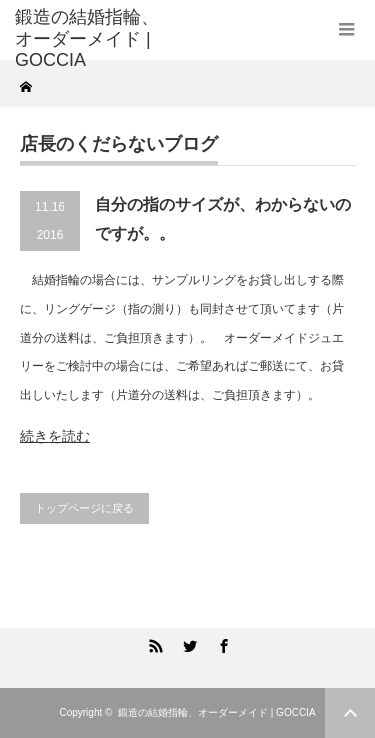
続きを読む (55, 436)
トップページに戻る (84, 508)
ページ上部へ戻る (350, 713)
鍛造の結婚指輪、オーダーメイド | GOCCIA (217, 712)
